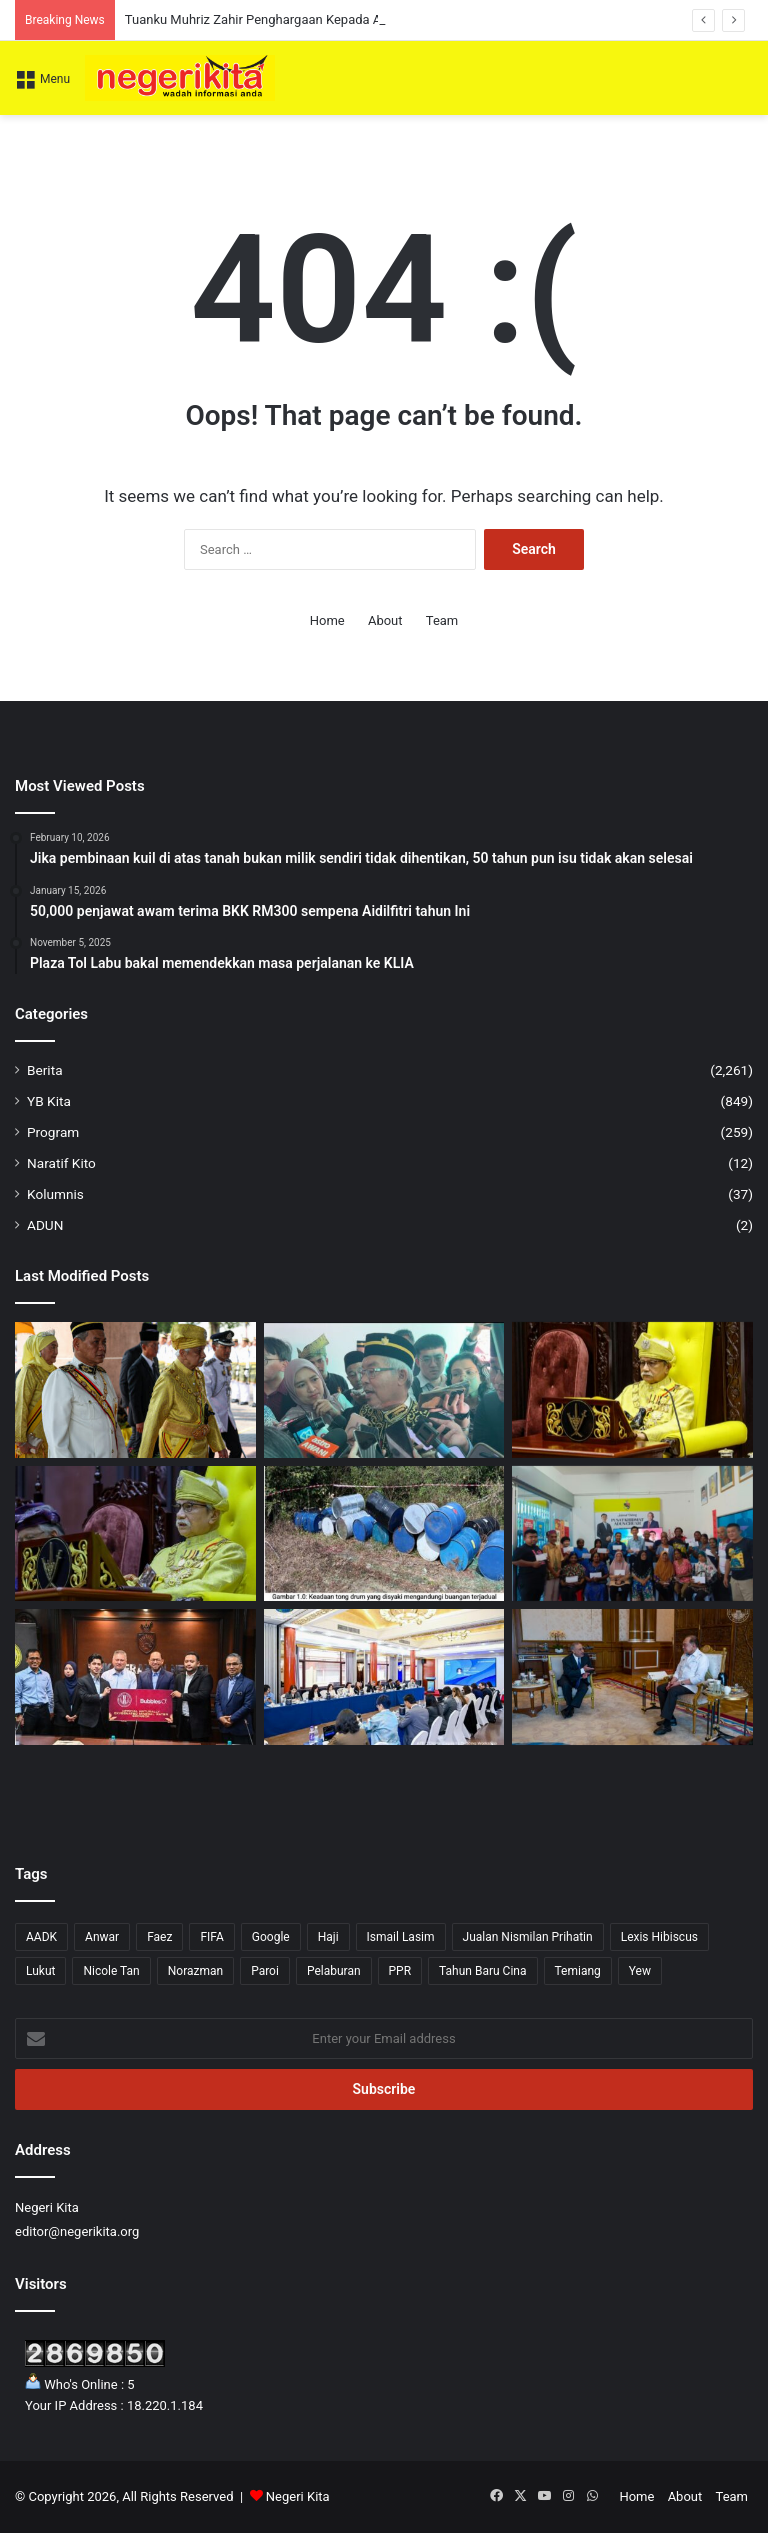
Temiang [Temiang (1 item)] (578, 1971)
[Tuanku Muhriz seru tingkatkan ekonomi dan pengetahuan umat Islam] (135, 1534)
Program (53, 1132)
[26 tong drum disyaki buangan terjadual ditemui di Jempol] (384, 1534)
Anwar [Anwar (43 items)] (102, 1937)
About (385, 620)
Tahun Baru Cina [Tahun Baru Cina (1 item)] (482, 1971)
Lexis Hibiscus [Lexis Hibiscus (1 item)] (659, 1937)
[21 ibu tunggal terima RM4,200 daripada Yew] (632, 1534)
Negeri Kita (298, 2496)
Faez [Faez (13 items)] (159, 1937)
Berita (45, 1070)
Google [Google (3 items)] (271, 1937)
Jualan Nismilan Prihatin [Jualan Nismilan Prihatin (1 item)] (528, 1937)
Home (327, 620)
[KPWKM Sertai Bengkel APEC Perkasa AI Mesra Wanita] (384, 1677)
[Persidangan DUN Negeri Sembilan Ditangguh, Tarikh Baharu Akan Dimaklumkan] (384, 1390)
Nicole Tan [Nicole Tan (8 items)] (111, 1971)
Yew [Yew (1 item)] (640, 1971)
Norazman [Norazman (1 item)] (195, 1971)
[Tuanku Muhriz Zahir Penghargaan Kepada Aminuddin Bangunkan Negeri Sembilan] (135, 1390)
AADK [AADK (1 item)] (41, 1937)
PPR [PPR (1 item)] (400, 1971)
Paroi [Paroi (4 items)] (265, 1971)
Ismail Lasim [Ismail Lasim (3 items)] (401, 1937)
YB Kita (49, 1101)
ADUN (45, 1225)
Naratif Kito (61, 1163)
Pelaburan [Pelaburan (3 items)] (334, 1971)
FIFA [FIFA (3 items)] (211, 1937)
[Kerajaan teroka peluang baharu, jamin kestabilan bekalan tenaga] (632, 1677)
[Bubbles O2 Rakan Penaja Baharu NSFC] (135, 1677)
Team (442, 620)
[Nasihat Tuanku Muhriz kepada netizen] (632, 1390)
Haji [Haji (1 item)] (328, 1937)
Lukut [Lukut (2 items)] (40, 1971)
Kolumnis (55, 1194)
